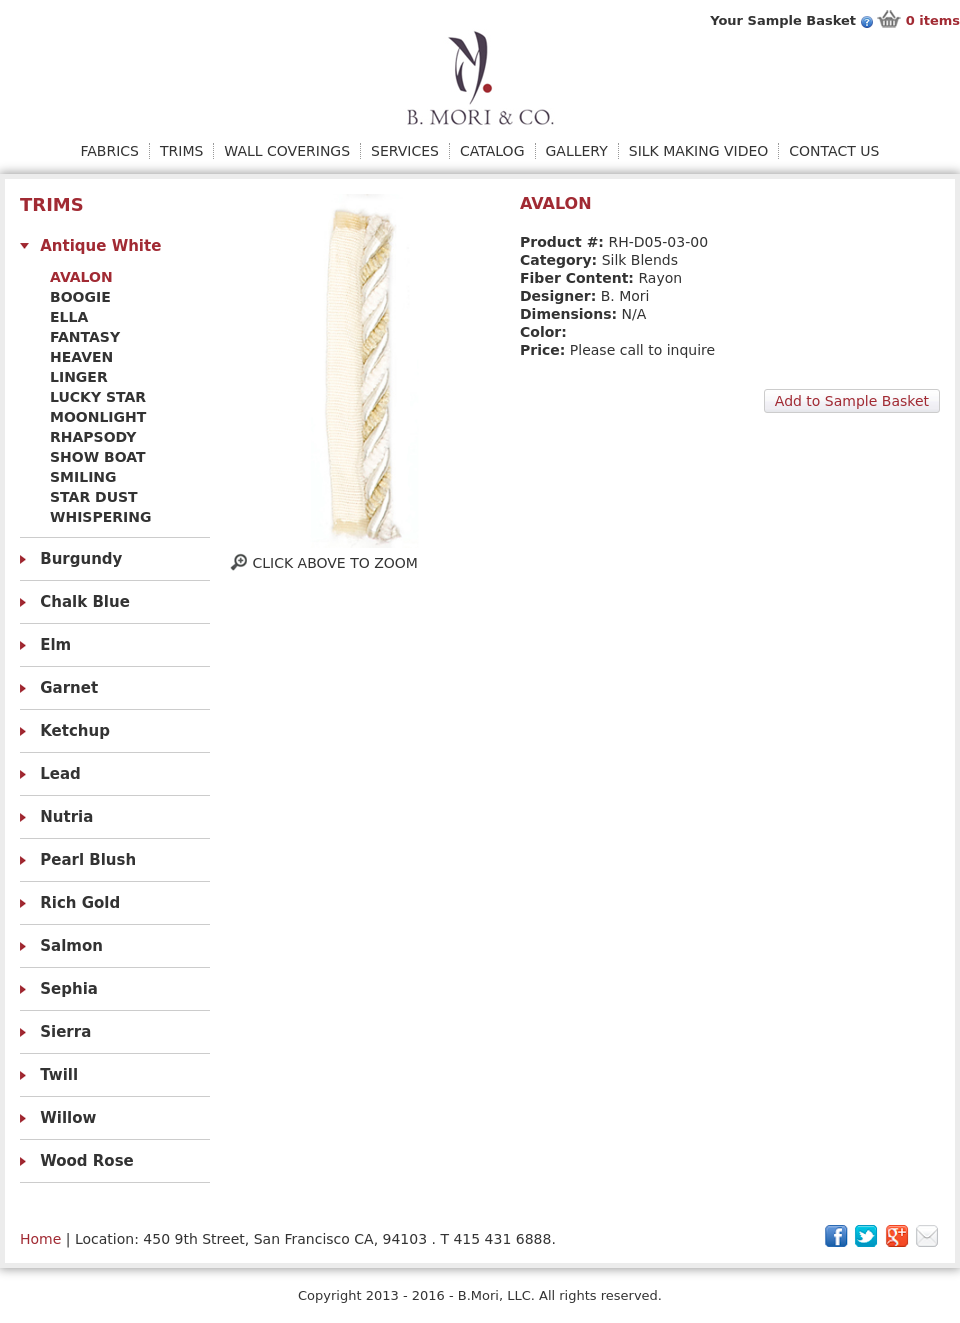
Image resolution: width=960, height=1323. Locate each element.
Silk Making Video (699, 151)
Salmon (71, 946)
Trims (181, 151)
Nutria (66, 817)
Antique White (100, 246)
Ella (69, 317)
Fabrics (110, 151)
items (933, 20)
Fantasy (85, 337)
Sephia (69, 989)
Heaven (81, 357)
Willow (68, 1118)
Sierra (65, 1032)
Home (40, 1239)
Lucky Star (98, 397)
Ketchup (75, 731)
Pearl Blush (88, 860)
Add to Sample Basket (852, 401)
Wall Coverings (287, 151)
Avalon (81, 277)
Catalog (492, 151)
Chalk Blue (85, 602)
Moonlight (98, 417)
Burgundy (81, 559)
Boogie (80, 297)
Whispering (100, 517)
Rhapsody (93, 437)
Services (405, 151)
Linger (79, 377)
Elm (55, 645)
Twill (59, 1075)
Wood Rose (87, 1161)
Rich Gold (80, 903)
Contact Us (834, 151)
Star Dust (94, 497)
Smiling (83, 477)
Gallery (577, 151)
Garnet (69, 688)
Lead (60, 774)
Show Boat (98, 457)
